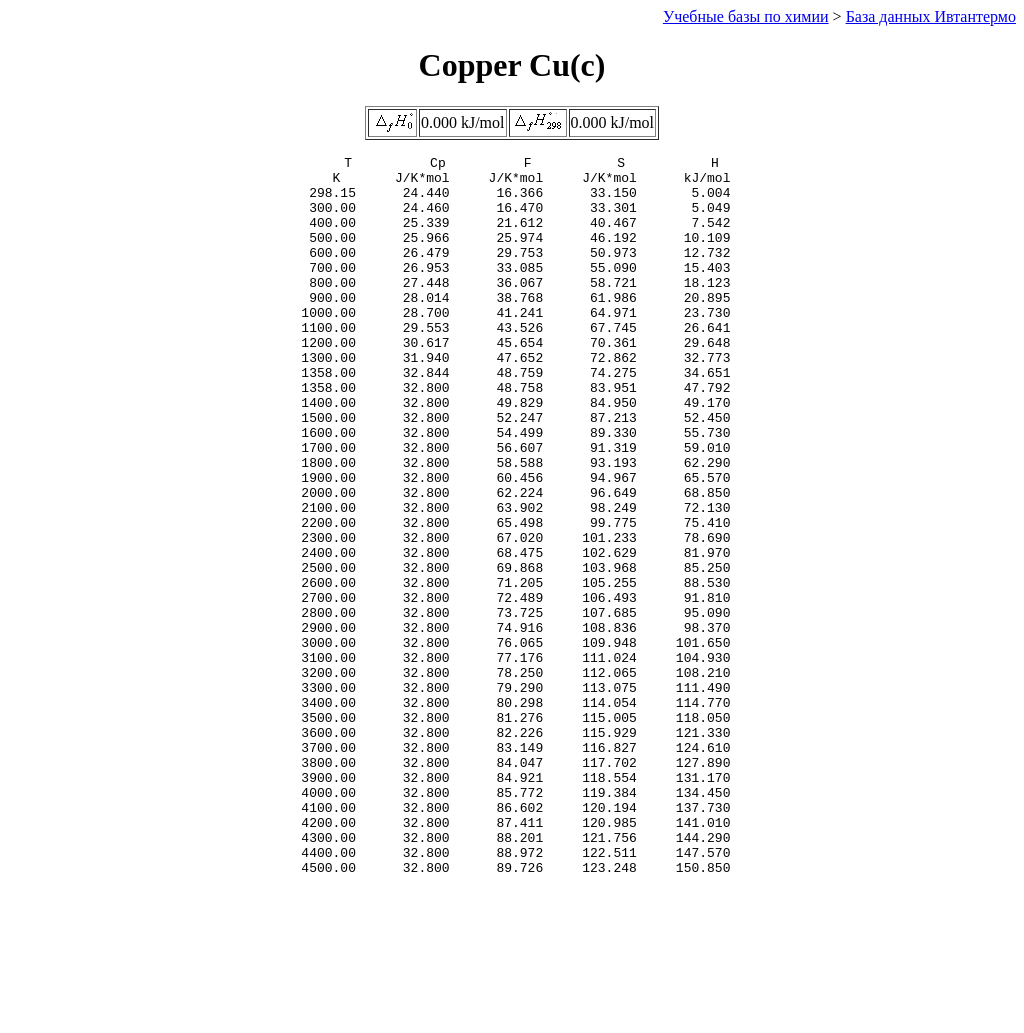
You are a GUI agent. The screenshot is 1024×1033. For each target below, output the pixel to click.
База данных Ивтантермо (931, 16)
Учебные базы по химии (746, 16)
